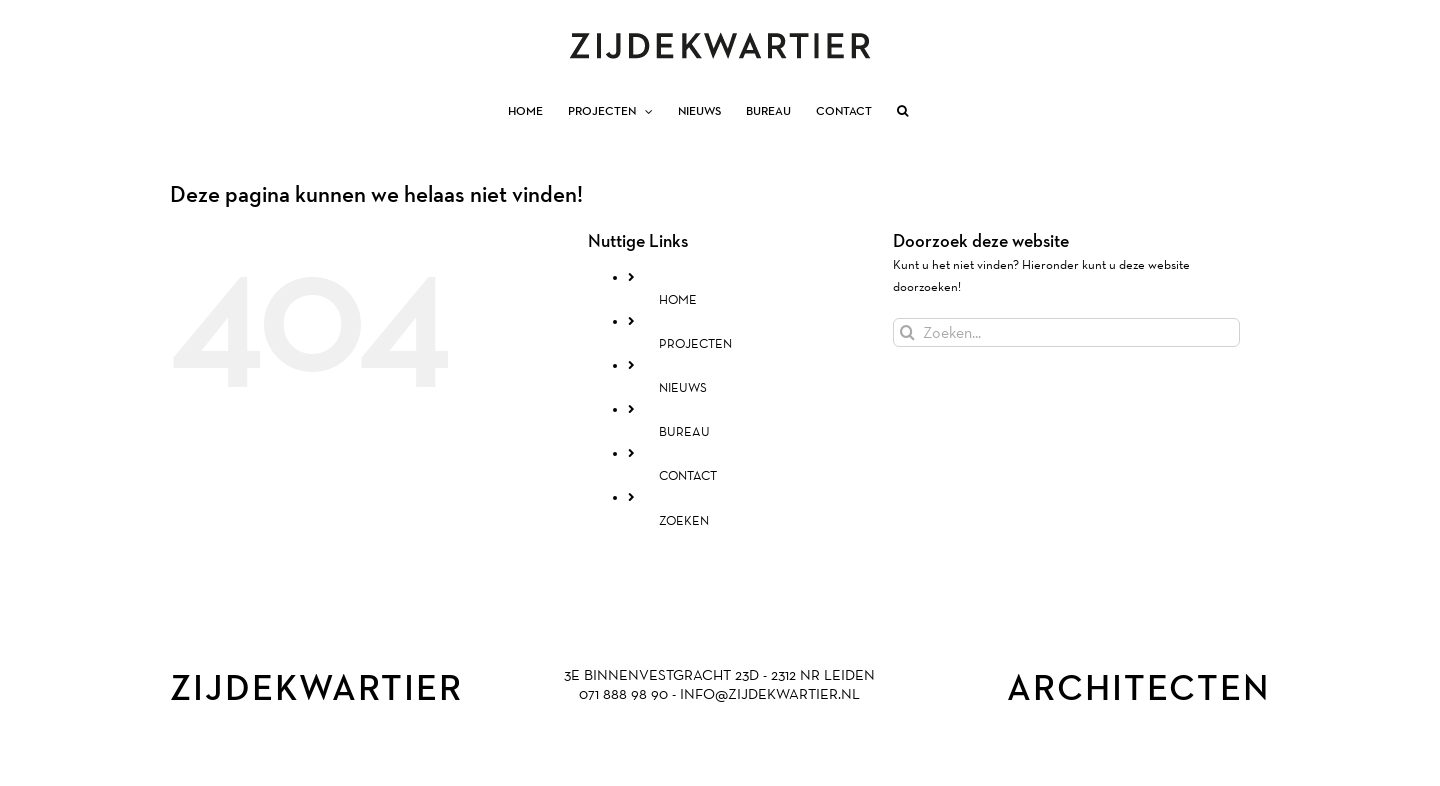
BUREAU (684, 431)
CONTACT (688, 475)
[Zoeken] (907, 332)
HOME (678, 299)
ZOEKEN (684, 520)
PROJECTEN (695, 343)
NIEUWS (683, 387)
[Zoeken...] (1066, 332)
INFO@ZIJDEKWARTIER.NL (770, 693)
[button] (902, 111)
